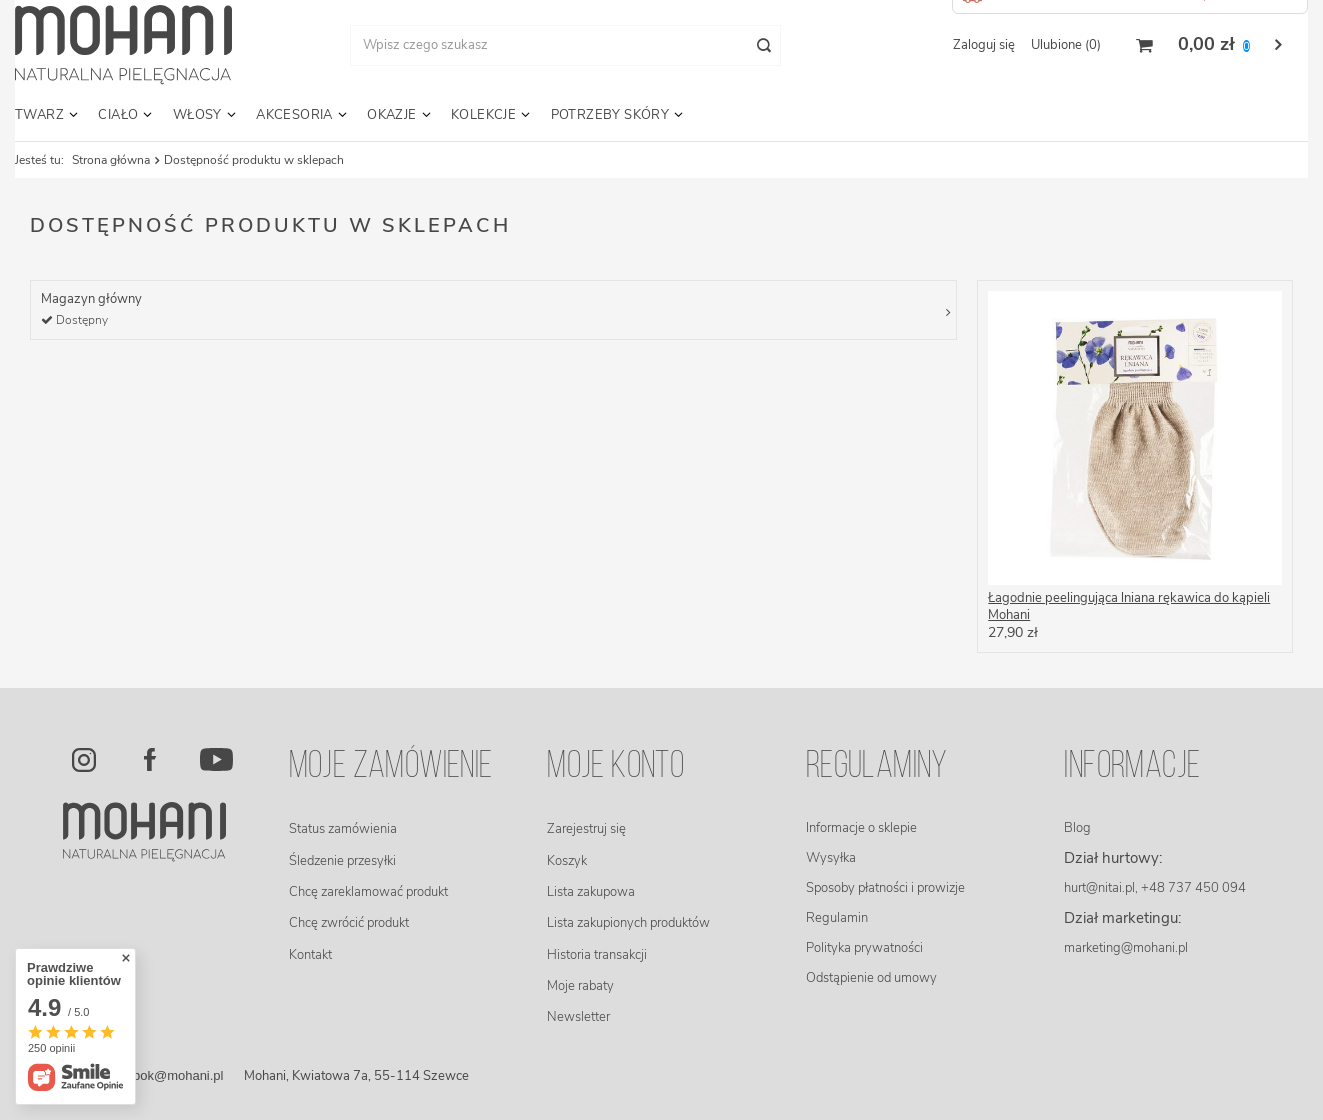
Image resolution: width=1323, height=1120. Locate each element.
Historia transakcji (597, 955)
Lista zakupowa (591, 892)
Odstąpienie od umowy (871, 978)
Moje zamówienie (391, 767)
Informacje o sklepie (861, 828)
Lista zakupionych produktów (628, 923)
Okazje (391, 115)
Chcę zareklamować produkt (368, 892)
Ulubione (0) (1066, 45)
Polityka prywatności (864, 948)
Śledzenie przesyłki (342, 861)
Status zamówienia (343, 829)
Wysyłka (831, 858)
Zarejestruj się (586, 829)
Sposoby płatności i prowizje (885, 888)
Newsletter (578, 1017)
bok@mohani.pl (178, 1075)
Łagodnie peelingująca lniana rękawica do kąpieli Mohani (1129, 606)
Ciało (118, 115)
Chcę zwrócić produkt (349, 923)
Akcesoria (294, 115)
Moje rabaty (580, 986)
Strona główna (111, 160)
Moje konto (615, 767)
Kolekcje (483, 115)
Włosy (197, 115)
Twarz (39, 115)
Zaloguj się (984, 45)
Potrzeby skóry (610, 115)
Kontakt (310, 955)
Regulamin (837, 918)
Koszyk (567, 861)
